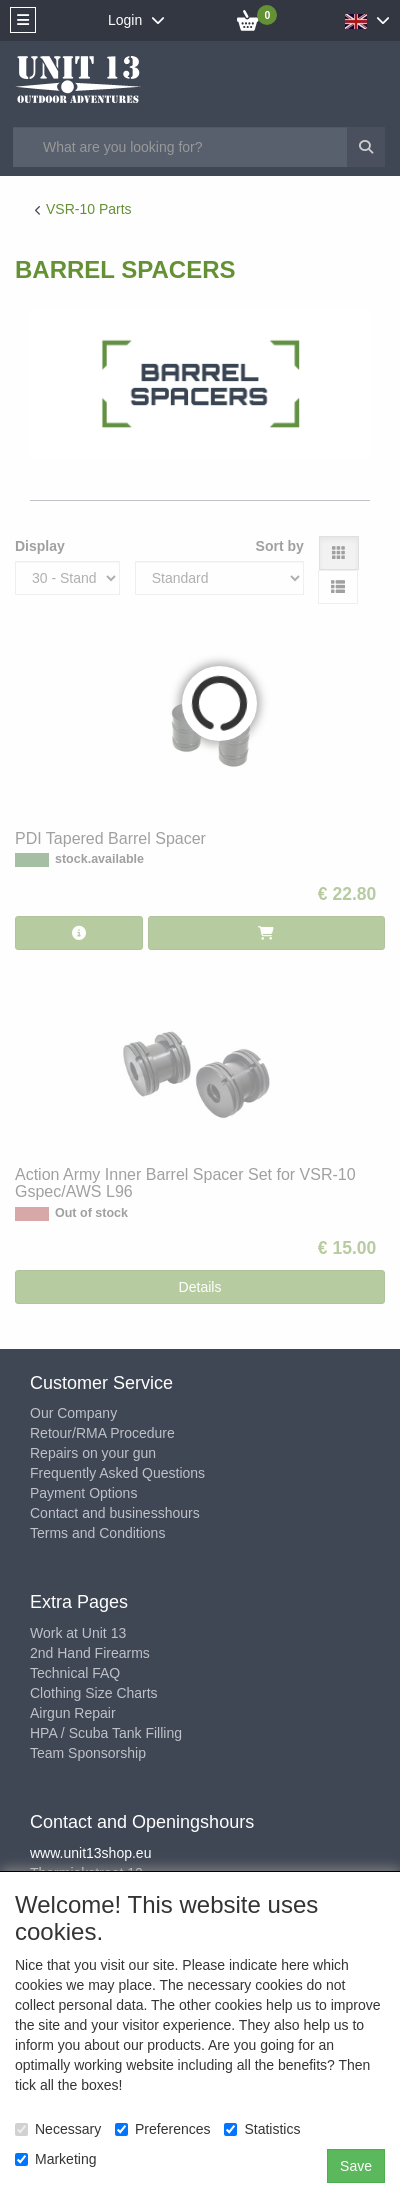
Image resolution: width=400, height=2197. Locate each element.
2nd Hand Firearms (90, 1653)
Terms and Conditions (97, 1533)
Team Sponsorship (88, 1753)
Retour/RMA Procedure (102, 1433)
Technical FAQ (75, 1673)
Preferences (162, 2129)
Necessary (58, 2129)
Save (356, 2166)
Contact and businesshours (115, 1513)
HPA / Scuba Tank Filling (106, 1733)
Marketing (55, 2159)
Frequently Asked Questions (117, 1473)
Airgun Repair (73, 1713)
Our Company (73, 1413)
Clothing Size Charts (94, 1693)
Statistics (262, 2129)
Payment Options (83, 1493)
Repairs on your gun (93, 1453)
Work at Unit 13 (78, 1633)
